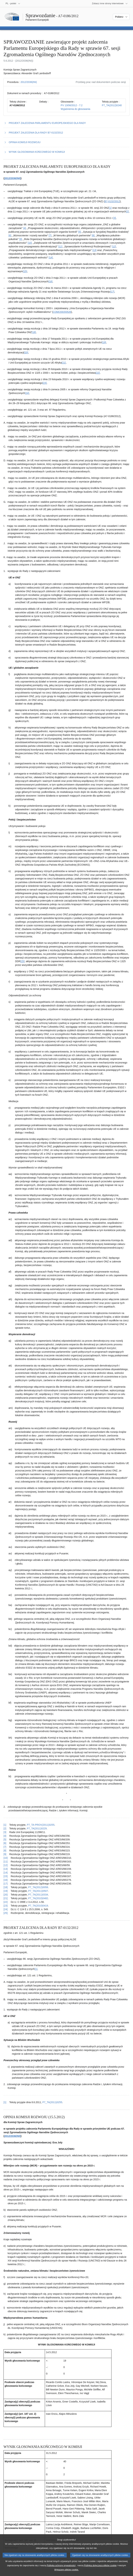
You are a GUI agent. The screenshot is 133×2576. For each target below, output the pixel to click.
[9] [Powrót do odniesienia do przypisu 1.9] (5, 1854)
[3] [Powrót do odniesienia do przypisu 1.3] (5, 1832)
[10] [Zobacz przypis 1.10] (30, 242)
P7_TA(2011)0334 (38, 1894)
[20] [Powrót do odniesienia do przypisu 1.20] (6, 1894)
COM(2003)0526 (62, 312)
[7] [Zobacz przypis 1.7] (50, 235)
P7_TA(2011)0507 (38, 1891)
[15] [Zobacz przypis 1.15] (25, 271)
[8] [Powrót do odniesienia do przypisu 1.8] (5, 1850)
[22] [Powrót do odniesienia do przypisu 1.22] (6, 1902)
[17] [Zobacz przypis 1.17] (112, 291)
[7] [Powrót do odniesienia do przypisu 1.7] (5, 1846)
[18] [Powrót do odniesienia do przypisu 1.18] (6, 1887)
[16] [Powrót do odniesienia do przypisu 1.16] (6, 1880)
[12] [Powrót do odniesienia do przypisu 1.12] (6, 1865)
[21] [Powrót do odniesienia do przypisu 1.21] (6, 1898)
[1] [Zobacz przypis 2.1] (36, 1969)
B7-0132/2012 (112, 201)
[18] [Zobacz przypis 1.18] (34, 332)
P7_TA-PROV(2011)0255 (40, 1824)
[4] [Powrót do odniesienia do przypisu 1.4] (5, 1835)
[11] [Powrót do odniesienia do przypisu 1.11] (6, 1861)
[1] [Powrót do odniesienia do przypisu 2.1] (5, 2102)
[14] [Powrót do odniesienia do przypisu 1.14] (6, 1872)
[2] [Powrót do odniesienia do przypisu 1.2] (5, 1828)
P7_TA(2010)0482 (38, 1898)
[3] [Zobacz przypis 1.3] (114, 218)
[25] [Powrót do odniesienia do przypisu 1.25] (6, 1913)
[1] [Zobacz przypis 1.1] (110, 207)
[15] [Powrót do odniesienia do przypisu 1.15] (6, 1876)
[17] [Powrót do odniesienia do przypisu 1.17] (6, 1883)
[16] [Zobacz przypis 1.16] (50, 281)
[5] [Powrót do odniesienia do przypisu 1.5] (5, 1839)
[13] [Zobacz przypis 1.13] (94, 250)
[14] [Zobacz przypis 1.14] (51, 257)
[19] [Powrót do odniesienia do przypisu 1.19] (6, 1891)
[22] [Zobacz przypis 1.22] (98, 372)
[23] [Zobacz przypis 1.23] (45, 383)
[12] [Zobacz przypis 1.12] (114, 246)
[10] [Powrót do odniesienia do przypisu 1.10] (6, 1857)
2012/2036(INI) (28, 82)
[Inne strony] (110, 3)
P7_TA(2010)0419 (38, 1905)
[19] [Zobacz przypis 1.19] (104, 342)
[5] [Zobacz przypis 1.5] (79, 231)
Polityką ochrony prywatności (61, 2569)
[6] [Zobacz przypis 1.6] (9, 235)
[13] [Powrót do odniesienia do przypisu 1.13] (6, 1868)
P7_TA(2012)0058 (38, 1887)
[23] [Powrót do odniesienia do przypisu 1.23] (6, 1905)
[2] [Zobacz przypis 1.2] (127, 211)
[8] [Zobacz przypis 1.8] (93, 235)
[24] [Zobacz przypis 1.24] (27, 393)
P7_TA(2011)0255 (52, 2102)
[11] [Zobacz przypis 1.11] (60, 246)
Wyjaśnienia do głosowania (75, 109)
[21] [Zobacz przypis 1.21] (64, 362)
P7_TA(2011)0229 (37, 1828)
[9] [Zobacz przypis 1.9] (20, 239)
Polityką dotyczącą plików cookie (100, 2569)
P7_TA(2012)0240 (112, 105)
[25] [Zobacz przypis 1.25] (22, 961)
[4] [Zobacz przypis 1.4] (24, 228)
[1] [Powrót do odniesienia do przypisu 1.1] (5, 1824)
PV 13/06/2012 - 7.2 (72, 105)
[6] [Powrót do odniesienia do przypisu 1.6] (5, 1843)
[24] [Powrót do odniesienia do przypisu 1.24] (6, 1909)
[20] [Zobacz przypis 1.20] (26, 352)
